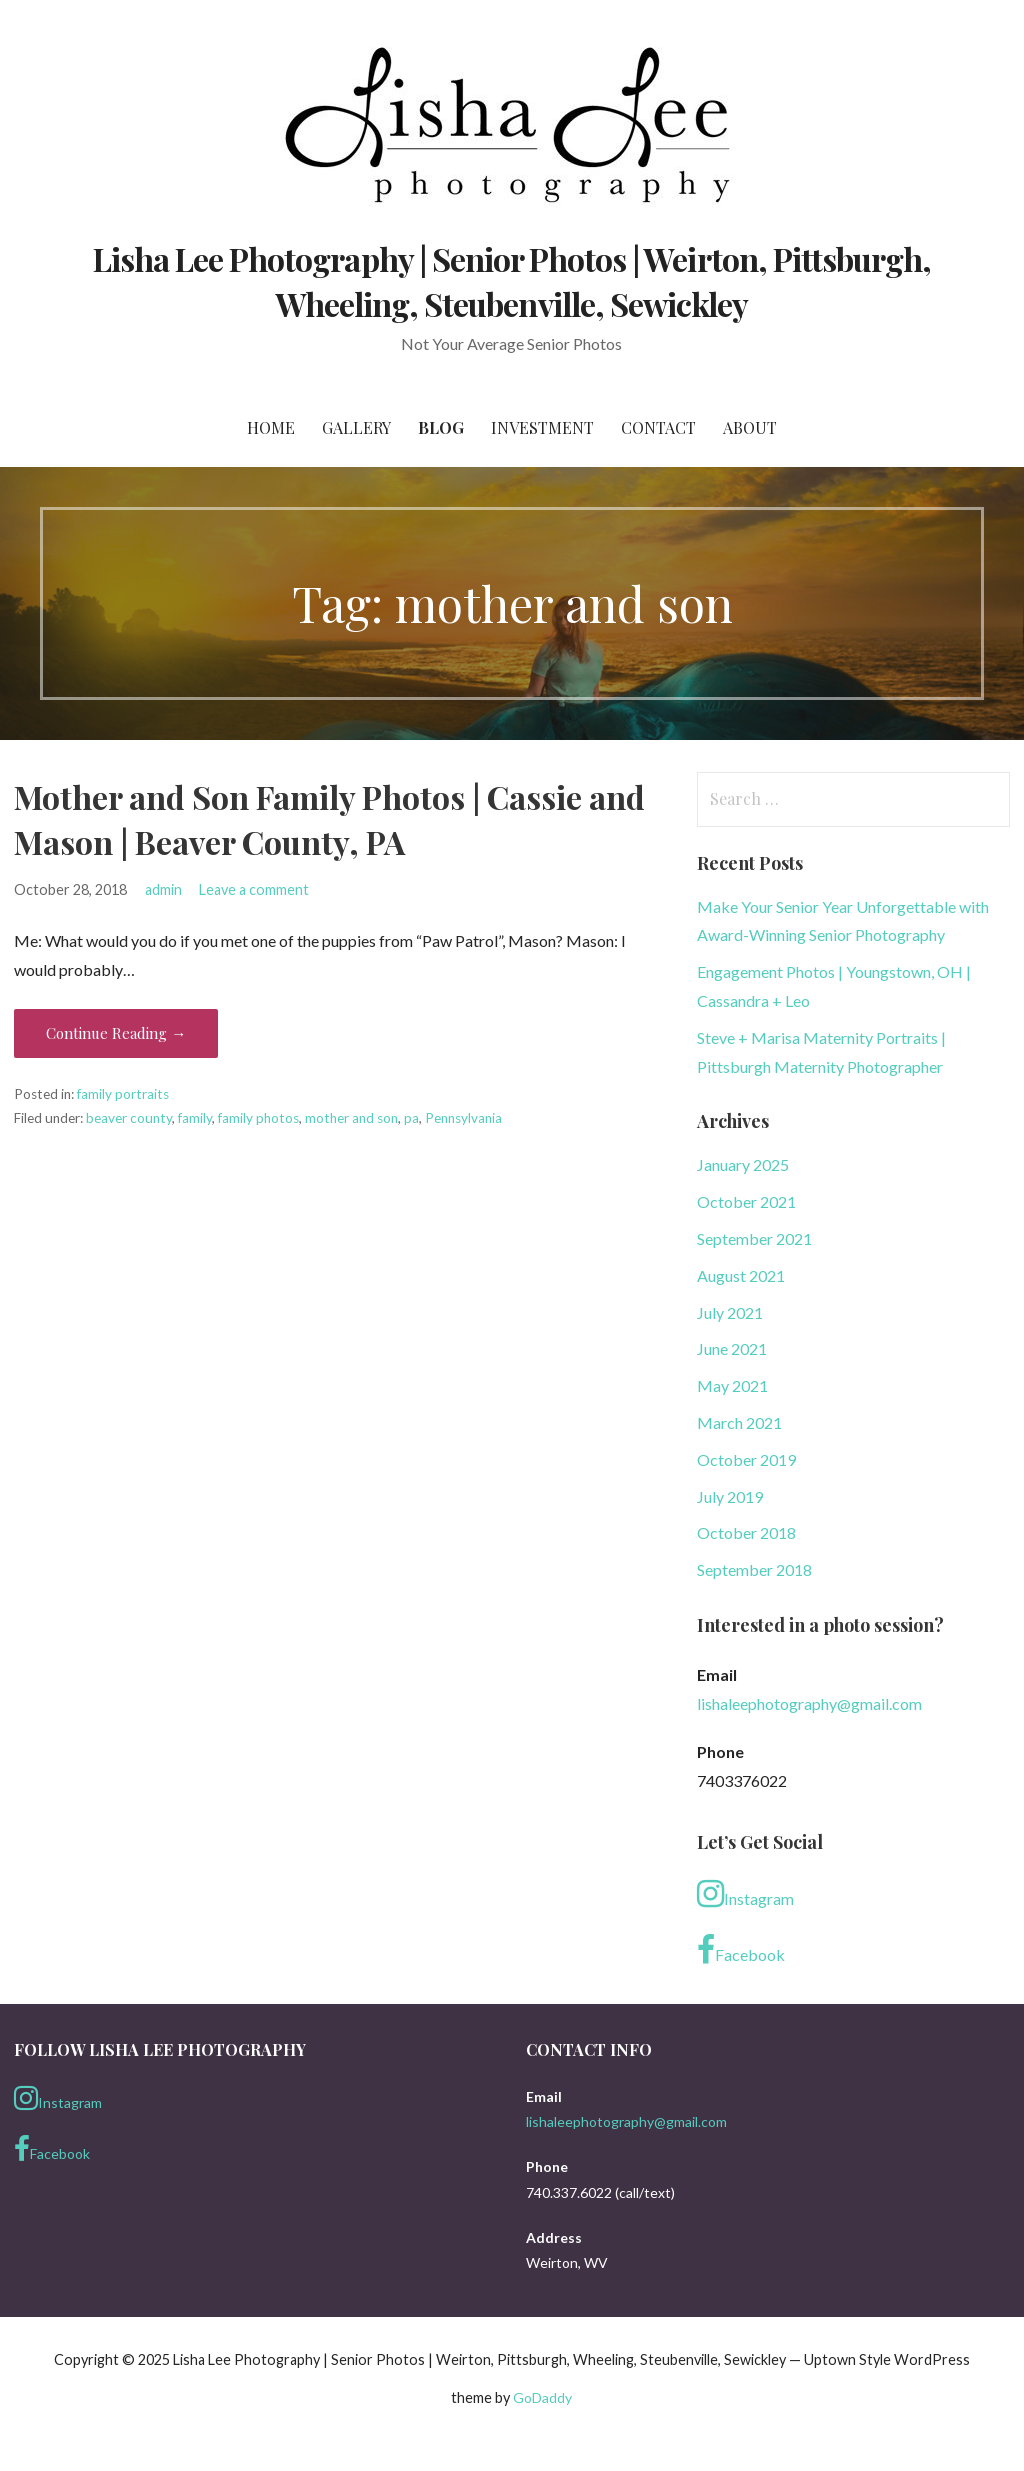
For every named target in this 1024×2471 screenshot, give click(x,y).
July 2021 (730, 1312)
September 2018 (754, 1569)
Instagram (745, 1894)
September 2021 (754, 1238)
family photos (258, 1118)
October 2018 (746, 1532)
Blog (441, 427)
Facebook (741, 1950)
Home (271, 427)
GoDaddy (542, 2397)
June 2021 (732, 1348)
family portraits (123, 1094)
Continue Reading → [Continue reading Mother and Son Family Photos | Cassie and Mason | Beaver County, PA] (116, 1033)
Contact (658, 427)
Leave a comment (254, 889)
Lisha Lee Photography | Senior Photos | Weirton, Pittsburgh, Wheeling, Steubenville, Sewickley (512, 281)
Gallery (356, 427)
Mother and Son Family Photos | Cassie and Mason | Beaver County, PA (329, 819)
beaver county (129, 1118)
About (750, 427)
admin (163, 889)
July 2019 (730, 1496)
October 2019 (746, 1459)
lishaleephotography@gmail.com (809, 1703)
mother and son (351, 1118)
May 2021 (732, 1385)
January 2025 (743, 1164)
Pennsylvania (463, 1118)
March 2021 (739, 1422)
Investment (542, 427)
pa (411, 1118)
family (195, 1118)
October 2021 (746, 1201)
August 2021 (741, 1275)
